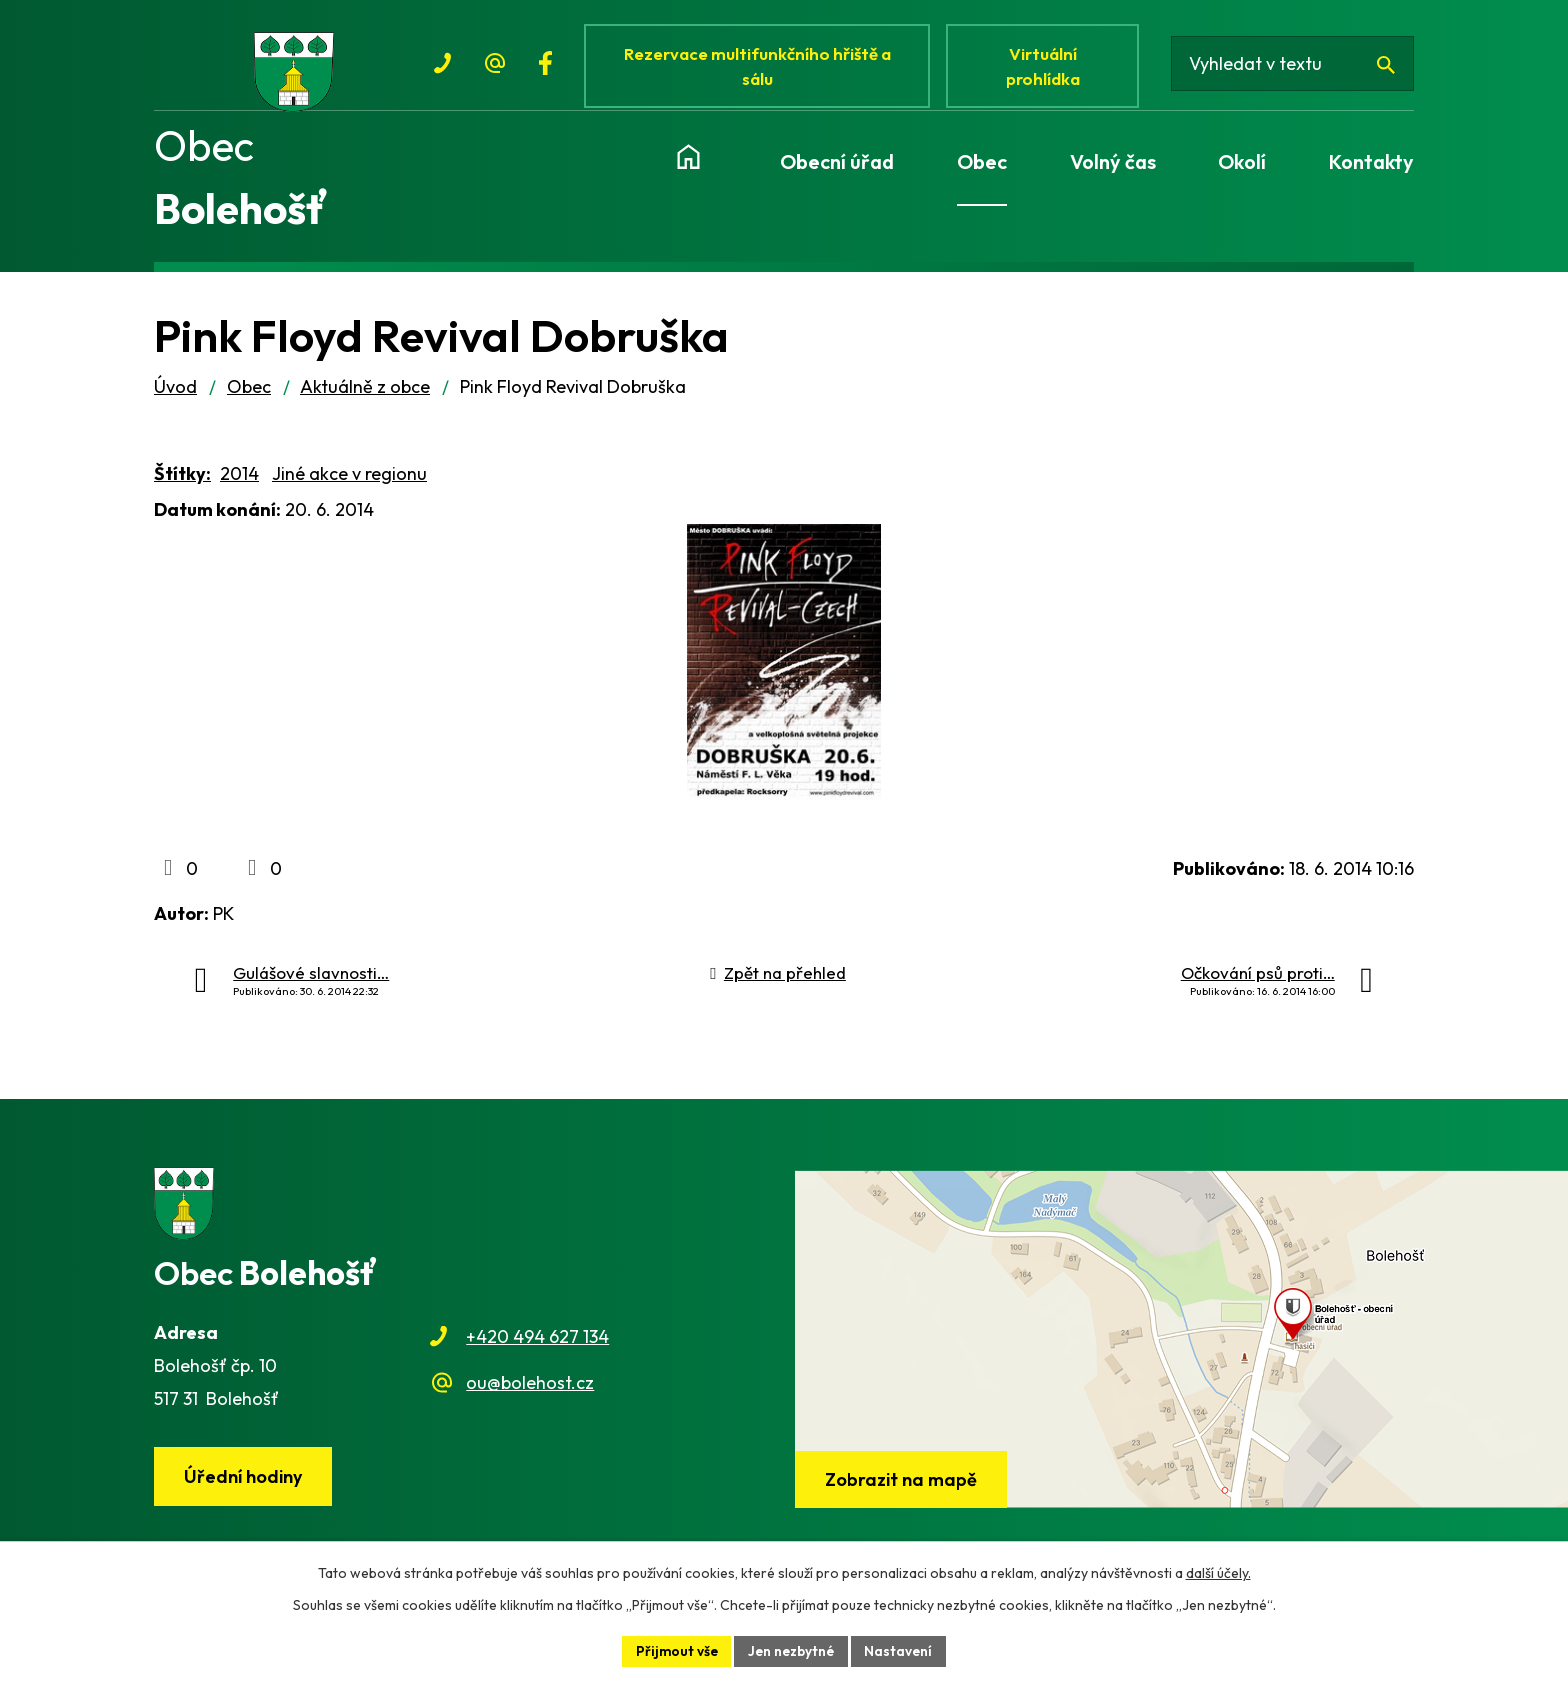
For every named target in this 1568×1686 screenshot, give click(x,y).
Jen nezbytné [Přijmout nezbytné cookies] (792, 1650)
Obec (249, 395)
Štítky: (182, 482)
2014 (239, 482)
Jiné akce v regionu (349, 482)
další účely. (1218, 1572)
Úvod (175, 395)
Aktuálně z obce (365, 395)
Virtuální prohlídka (1048, 67)
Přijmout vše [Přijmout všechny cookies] (674, 1650)
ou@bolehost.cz (530, 1392)
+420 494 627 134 (537, 1345)
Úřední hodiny (245, 1486)
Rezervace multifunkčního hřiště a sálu (760, 67)
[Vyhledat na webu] (1297, 68)
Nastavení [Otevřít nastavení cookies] (902, 1650)
